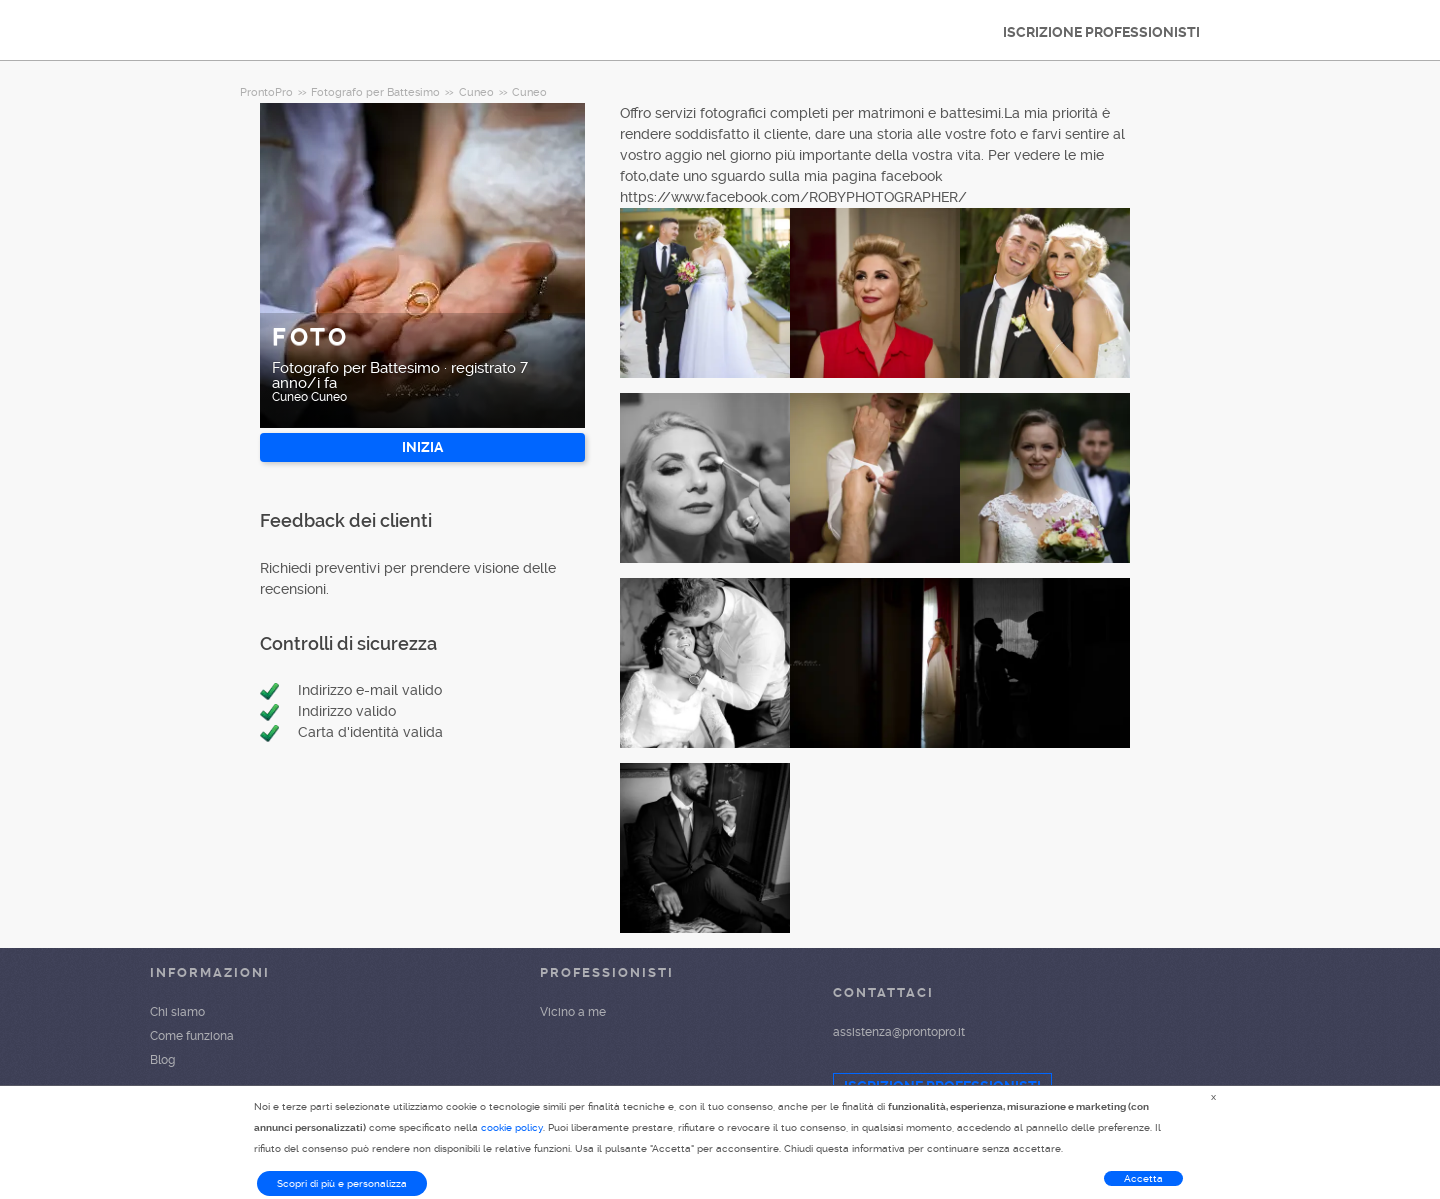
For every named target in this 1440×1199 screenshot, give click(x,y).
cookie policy (512, 1127)
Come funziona (192, 1036)
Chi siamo (177, 1012)
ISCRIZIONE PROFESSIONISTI (1101, 32)
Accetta (1143, 1178)
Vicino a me (573, 1012)
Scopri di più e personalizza (342, 1183)
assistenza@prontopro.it (899, 1032)
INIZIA (422, 447)
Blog (162, 1060)
